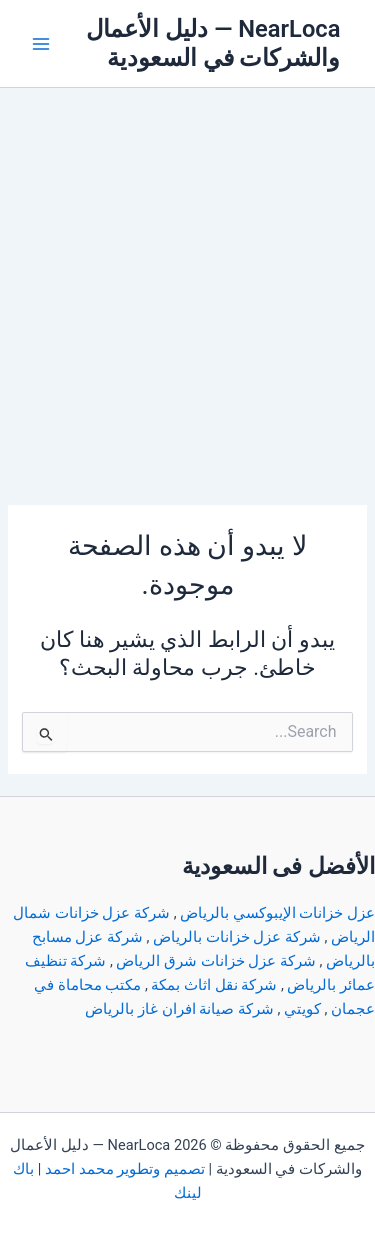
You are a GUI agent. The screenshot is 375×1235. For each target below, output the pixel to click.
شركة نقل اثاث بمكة (214, 985)
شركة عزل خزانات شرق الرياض (215, 961)
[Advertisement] (187, 285)
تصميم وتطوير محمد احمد (125, 1169)
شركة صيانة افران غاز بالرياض (179, 1009)
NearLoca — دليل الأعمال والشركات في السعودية (213, 43)
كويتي (302, 1009)
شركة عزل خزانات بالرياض (237, 937)
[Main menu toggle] (41, 44)
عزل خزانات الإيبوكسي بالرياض (277, 913)
